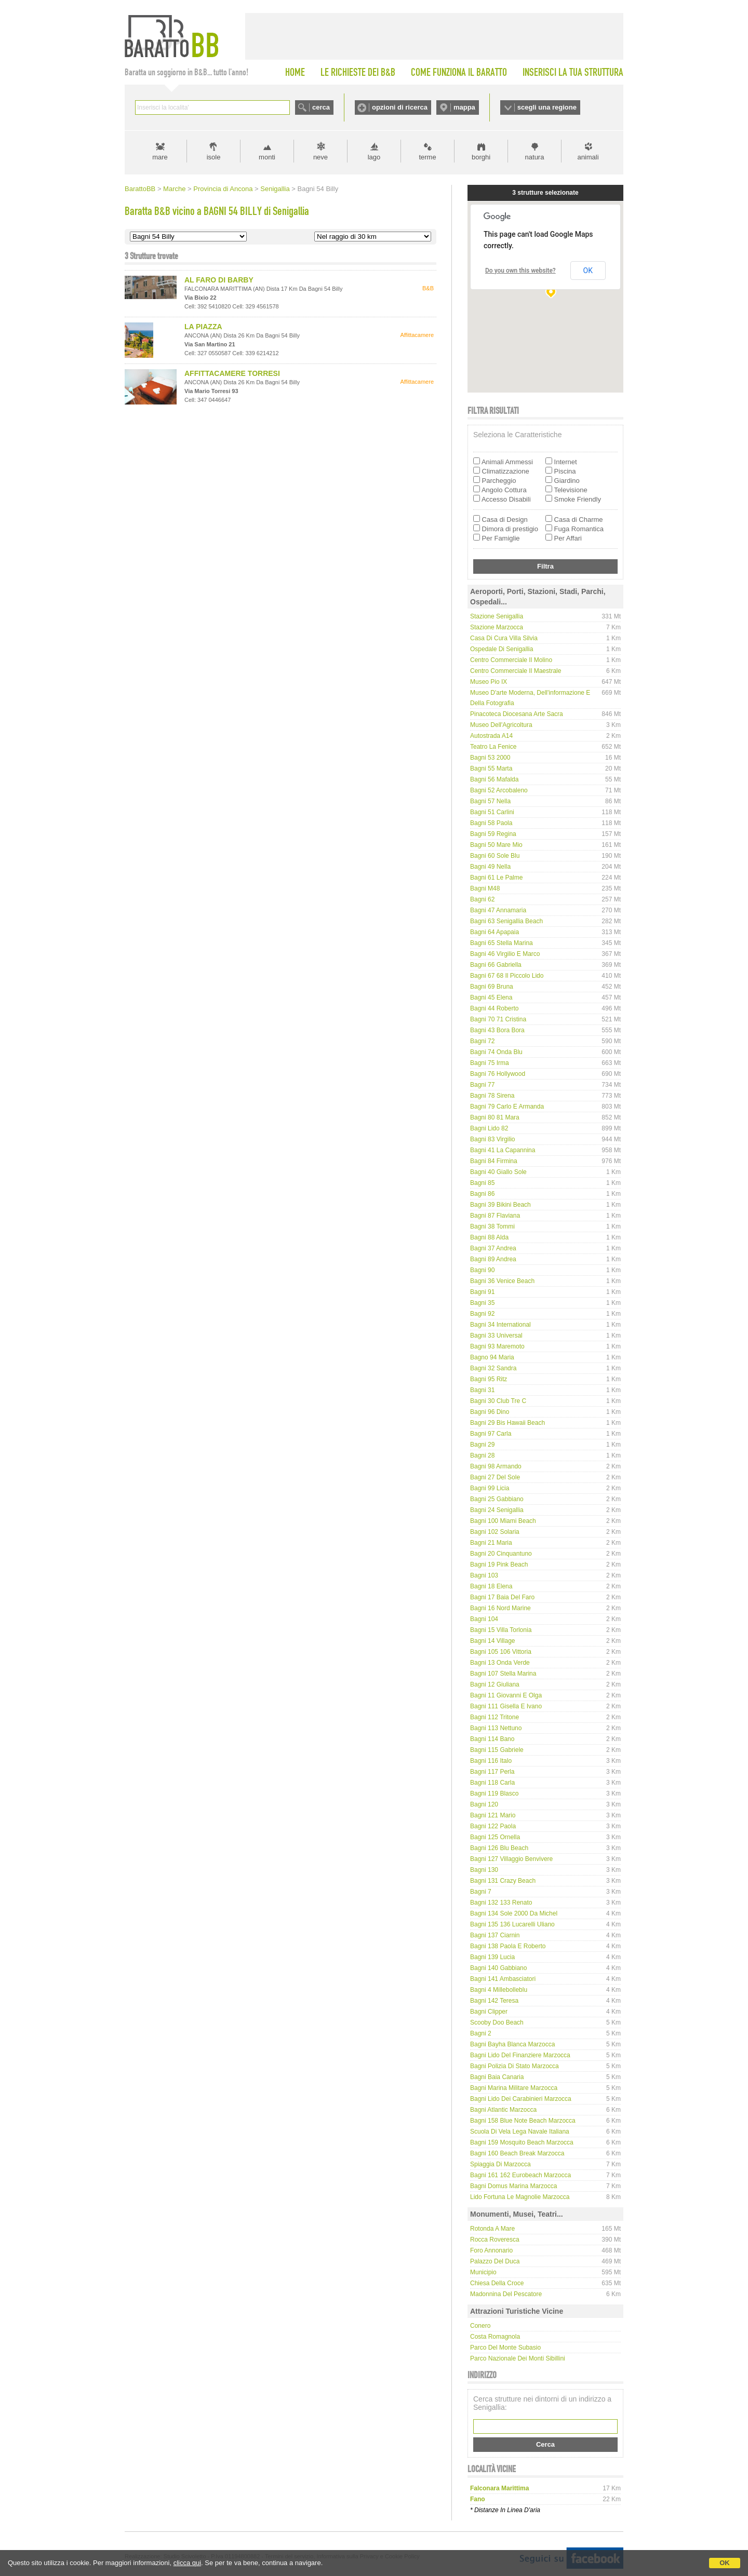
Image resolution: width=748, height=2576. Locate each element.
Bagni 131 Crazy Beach (503, 1880)
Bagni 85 (482, 1182)
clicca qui (187, 2563)
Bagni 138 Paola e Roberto (507, 1946)
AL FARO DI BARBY (218, 280)
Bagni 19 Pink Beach (499, 1564)
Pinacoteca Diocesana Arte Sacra (516, 714)
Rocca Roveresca (494, 2239)
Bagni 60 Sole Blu (494, 855)
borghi (481, 157)
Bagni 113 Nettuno (496, 1728)
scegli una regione (547, 107)
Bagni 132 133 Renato (501, 1902)
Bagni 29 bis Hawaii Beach (507, 1422)
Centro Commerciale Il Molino (511, 660)
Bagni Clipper (488, 2011)
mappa (464, 107)
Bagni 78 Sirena (492, 1095)
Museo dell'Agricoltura (501, 725)
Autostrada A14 (491, 735)
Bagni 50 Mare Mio (496, 844)
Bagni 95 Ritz (488, 1379)
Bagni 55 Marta (491, 768)
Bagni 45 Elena (491, 997)
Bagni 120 (484, 1804)
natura (534, 157)
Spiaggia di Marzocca (500, 2164)
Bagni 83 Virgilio (492, 1139)
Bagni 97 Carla (490, 1433)
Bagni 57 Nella (490, 801)
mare (160, 157)
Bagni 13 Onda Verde (500, 1662)
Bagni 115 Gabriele (497, 1750)
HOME (295, 72)
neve (320, 157)
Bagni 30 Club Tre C (498, 1401)
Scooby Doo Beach (497, 2022)
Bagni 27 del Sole (495, 1477)
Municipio (483, 2272)
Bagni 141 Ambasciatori (503, 1978)
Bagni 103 (484, 1575)
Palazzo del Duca (494, 2261)
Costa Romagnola (495, 2336)
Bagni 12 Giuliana (494, 1684)
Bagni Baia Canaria (497, 2077)
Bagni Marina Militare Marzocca (513, 2088)
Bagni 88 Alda (489, 1237)
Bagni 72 (482, 1041)
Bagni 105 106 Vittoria (500, 1651)
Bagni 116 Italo (491, 1760)
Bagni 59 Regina (493, 834)
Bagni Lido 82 (489, 1128)
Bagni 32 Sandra (493, 1368)
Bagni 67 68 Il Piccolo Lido (506, 975)
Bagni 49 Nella (490, 866)
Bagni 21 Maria (491, 1542)
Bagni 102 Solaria (494, 1531)
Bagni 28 (482, 1455)
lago (374, 157)
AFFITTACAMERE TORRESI (232, 373)
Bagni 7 (480, 1891)
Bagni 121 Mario (492, 1815)
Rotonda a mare (492, 2228)
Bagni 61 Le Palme (496, 877)
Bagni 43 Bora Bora (497, 1030)
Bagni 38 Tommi (492, 1226)
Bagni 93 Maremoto (497, 1346)
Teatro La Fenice (493, 746)
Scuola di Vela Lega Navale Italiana (519, 2131)
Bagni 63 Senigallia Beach (506, 921)
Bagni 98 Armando (496, 1466)
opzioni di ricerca (400, 107)
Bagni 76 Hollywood (497, 1073)
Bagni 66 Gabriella (496, 964)
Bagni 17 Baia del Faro (502, 1597)
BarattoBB (140, 189)
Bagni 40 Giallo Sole (498, 1172)
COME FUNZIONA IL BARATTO (459, 72)
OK (724, 2563)
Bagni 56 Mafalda (494, 779)
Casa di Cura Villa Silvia (504, 638)
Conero (480, 2325)
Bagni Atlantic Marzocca (503, 2109)
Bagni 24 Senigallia (497, 1510)
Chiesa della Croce (497, 2283)
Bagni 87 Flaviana (495, 1215)
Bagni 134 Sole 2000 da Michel (513, 1913)
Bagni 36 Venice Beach (502, 1281)
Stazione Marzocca (496, 627)
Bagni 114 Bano (492, 1739)
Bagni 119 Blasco (494, 1793)
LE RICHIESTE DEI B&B (357, 72)
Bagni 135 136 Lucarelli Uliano (512, 1924)
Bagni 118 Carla (492, 1782)
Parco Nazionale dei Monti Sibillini (517, 2358)
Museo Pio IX (488, 681)
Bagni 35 (482, 1302)
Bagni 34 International (500, 1324)
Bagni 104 (484, 1619)
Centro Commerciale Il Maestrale (515, 671)
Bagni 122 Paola (493, 1826)
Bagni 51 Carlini (492, 812)
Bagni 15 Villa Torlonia (500, 1630)
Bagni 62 (482, 899)
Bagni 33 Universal (496, 1335)
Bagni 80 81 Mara (494, 1117)
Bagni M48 (485, 888)
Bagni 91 (482, 1292)
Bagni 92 (482, 1313)
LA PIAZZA (203, 326)
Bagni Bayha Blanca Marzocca (512, 2044)
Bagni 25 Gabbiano (497, 1499)
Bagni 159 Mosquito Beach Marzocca (521, 2142)
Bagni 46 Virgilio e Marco (505, 953)
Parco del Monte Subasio (505, 2347)
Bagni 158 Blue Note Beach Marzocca (523, 2120)
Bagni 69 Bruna (491, 986)
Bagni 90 (482, 1270)
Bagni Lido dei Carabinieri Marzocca (520, 2098)
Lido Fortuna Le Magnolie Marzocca (519, 2197)
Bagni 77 (482, 1084)
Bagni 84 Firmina (493, 1161)
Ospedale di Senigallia (501, 649)
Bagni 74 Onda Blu (496, 1052)
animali (587, 157)
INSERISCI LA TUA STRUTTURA (573, 72)
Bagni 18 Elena (491, 1586)
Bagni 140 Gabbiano (498, 1968)
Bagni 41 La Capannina (502, 1150)
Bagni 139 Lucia (492, 1957)
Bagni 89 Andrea (493, 1259)
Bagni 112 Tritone (494, 1717)
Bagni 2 (480, 2033)
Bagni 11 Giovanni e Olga (506, 1695)
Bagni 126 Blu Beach (499, 1848)
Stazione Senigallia (496, 616)
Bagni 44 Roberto (494, 1008)
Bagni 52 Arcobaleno (499, 790)
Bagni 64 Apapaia (494, 932)
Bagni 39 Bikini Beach (500, 1204)
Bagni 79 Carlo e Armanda (507, 1106)
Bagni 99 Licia (489, 1488)
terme (427, 157)
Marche (174, 189)
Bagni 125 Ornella (495, 1837)
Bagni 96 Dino (489, 1411)
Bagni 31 (482, 1390)
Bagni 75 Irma (489, 1063)
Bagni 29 (482, 1444)
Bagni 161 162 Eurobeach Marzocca (520, 2175)
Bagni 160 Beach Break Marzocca (517, 2153)
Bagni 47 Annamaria (498, 910)
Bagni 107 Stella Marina (503, 1673)
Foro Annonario (491, 2250)
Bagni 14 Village (492, 1640)
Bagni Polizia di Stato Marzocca (514, 2066)
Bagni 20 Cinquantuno (501, 1553)
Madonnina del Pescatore (506, 2294)
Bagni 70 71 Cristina (498, 1019)
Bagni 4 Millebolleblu (498, 1989)
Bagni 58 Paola (491, 823)
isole (214, 157)
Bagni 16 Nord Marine (500, 1608)
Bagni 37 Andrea (493, 1248)
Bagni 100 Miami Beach (503, 1521)
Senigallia (274, 189)
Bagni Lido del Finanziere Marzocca (520, 2055)
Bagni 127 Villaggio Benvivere (511, 1859)
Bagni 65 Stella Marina (501, 943)
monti (267, 157)
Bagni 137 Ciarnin (494, 1935)
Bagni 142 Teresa (494, 2000)
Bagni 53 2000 (490, 757)
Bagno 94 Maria (492, 1357)
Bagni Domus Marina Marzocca (513, 2186)
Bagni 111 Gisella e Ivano (506, 1706)
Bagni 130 (484, 1869)
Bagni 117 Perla (492, 1771)
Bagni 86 (482, 1193)
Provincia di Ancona (222, 189)
